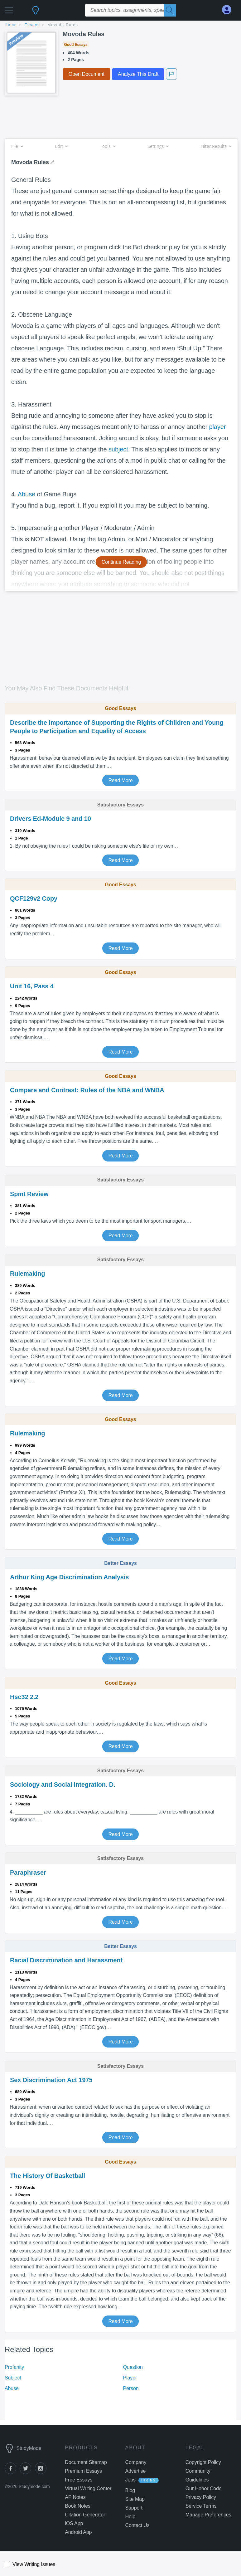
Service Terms (201, 2506)
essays (32, 25)
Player (130, 2377)
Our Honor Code (204, 2488)
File (17, 146)
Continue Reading (121, 562)
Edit (61, 146)
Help (130, 2516)
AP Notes (75, 2497)
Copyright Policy (203, 2462)
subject (118, 449)
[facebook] (12, 2472)
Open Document (86, 74)
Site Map (135, 2499)
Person (131, 2388)
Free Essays (78, 2479)
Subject (13, 2377)
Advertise (135, 2471)
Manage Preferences (208, 2514)
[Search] (170, 10)
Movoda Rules (63, 25)
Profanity (14, 2367)
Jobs (130, 2479)
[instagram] (42, 2472)
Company (136, 2462)
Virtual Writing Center (88, 2488)
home (11, 25)
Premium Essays (83, 2471)
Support (133, 2507)
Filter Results (216, 146)
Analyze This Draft (138, 74)
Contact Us (137, 2525)
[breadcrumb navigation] (120, 25)
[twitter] (27, 2472)
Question (133, 2367)
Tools (107, 146)
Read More (120, 780)
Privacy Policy (201, 2497)
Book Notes (77, 2506)
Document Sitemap (86, 2462)
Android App (78, 2532)
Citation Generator (85, 2514)
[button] (9, 8)
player (217, 426)
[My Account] (229, 9)
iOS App (74, 2523)
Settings (157, 146)
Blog (130, 2490)
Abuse (26, 494)
